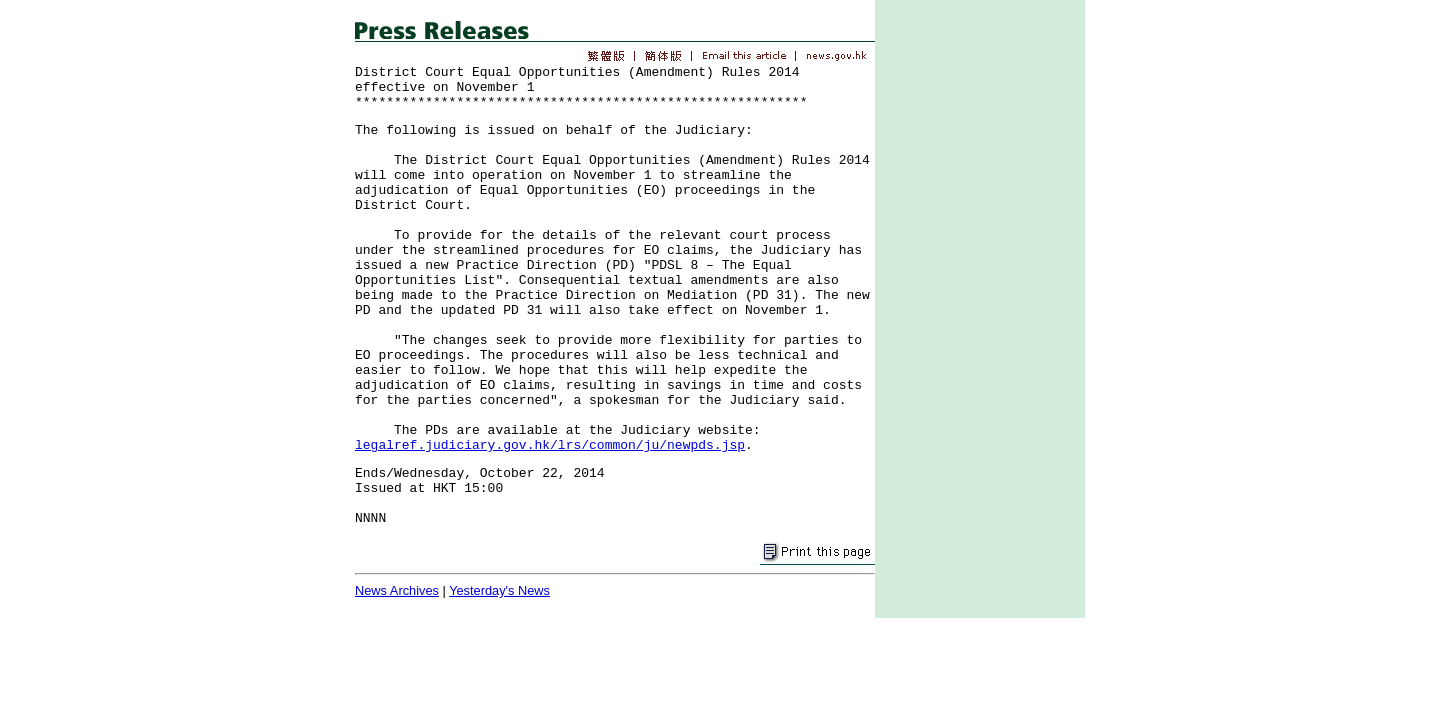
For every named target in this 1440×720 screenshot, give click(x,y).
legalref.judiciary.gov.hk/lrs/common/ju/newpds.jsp (550, 445)
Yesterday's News (499, 590)
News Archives (397, 590)
